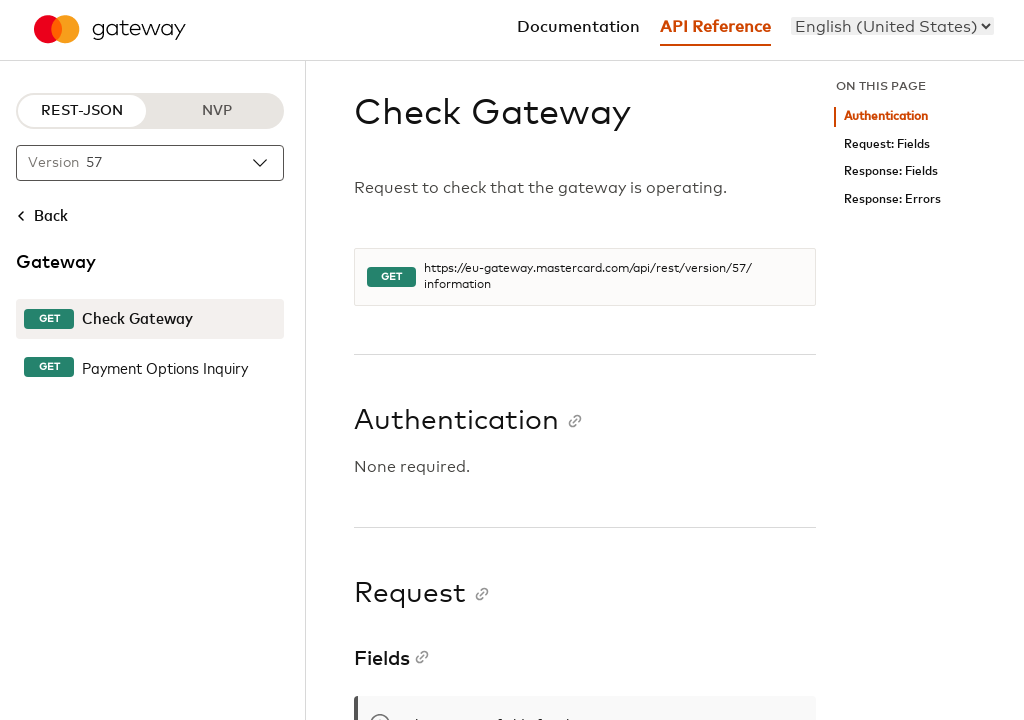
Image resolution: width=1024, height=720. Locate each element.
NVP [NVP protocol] (217, 111)
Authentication (886, 116)
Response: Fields (891, 171)
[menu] (892, 26)
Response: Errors (892, 199)
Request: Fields (887, 144)
